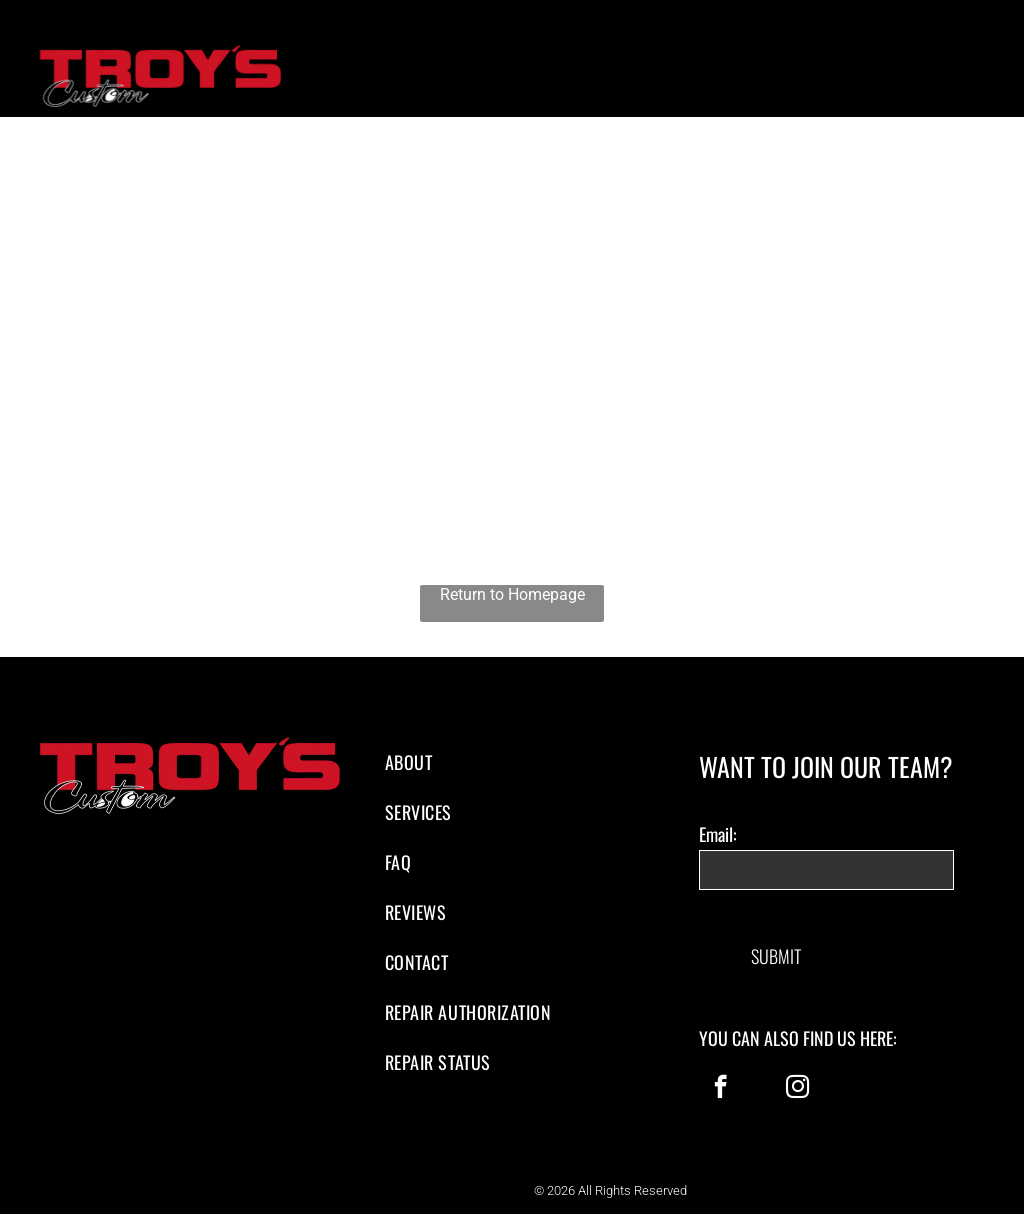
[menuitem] (512, 762)
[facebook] (720, 1070)
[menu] (980, 81)
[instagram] (797, 1070)
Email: (718, 834)
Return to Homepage (512, 594)
